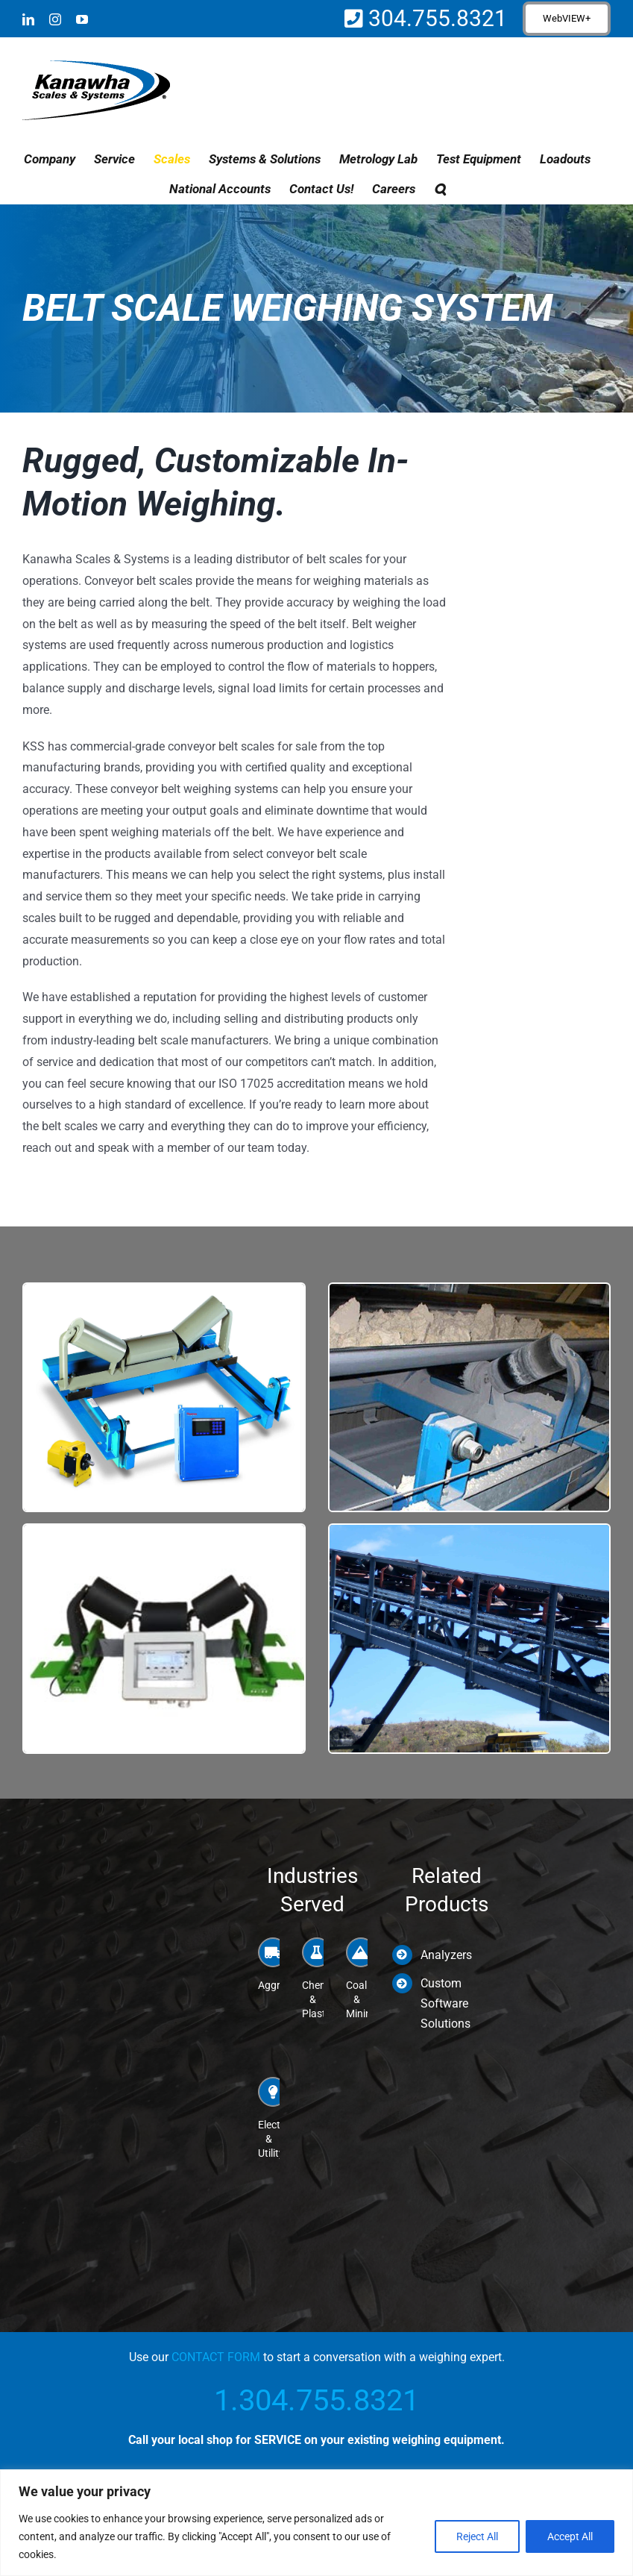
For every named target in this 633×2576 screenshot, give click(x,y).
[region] (316, 2522)
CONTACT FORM (215, 2357)
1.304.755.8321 (316, 2400)
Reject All (477, 2536)
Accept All (570, 2536)
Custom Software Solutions (445, 2003)
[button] (440, 189)
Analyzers (446, 1955)
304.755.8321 (435, 18)
